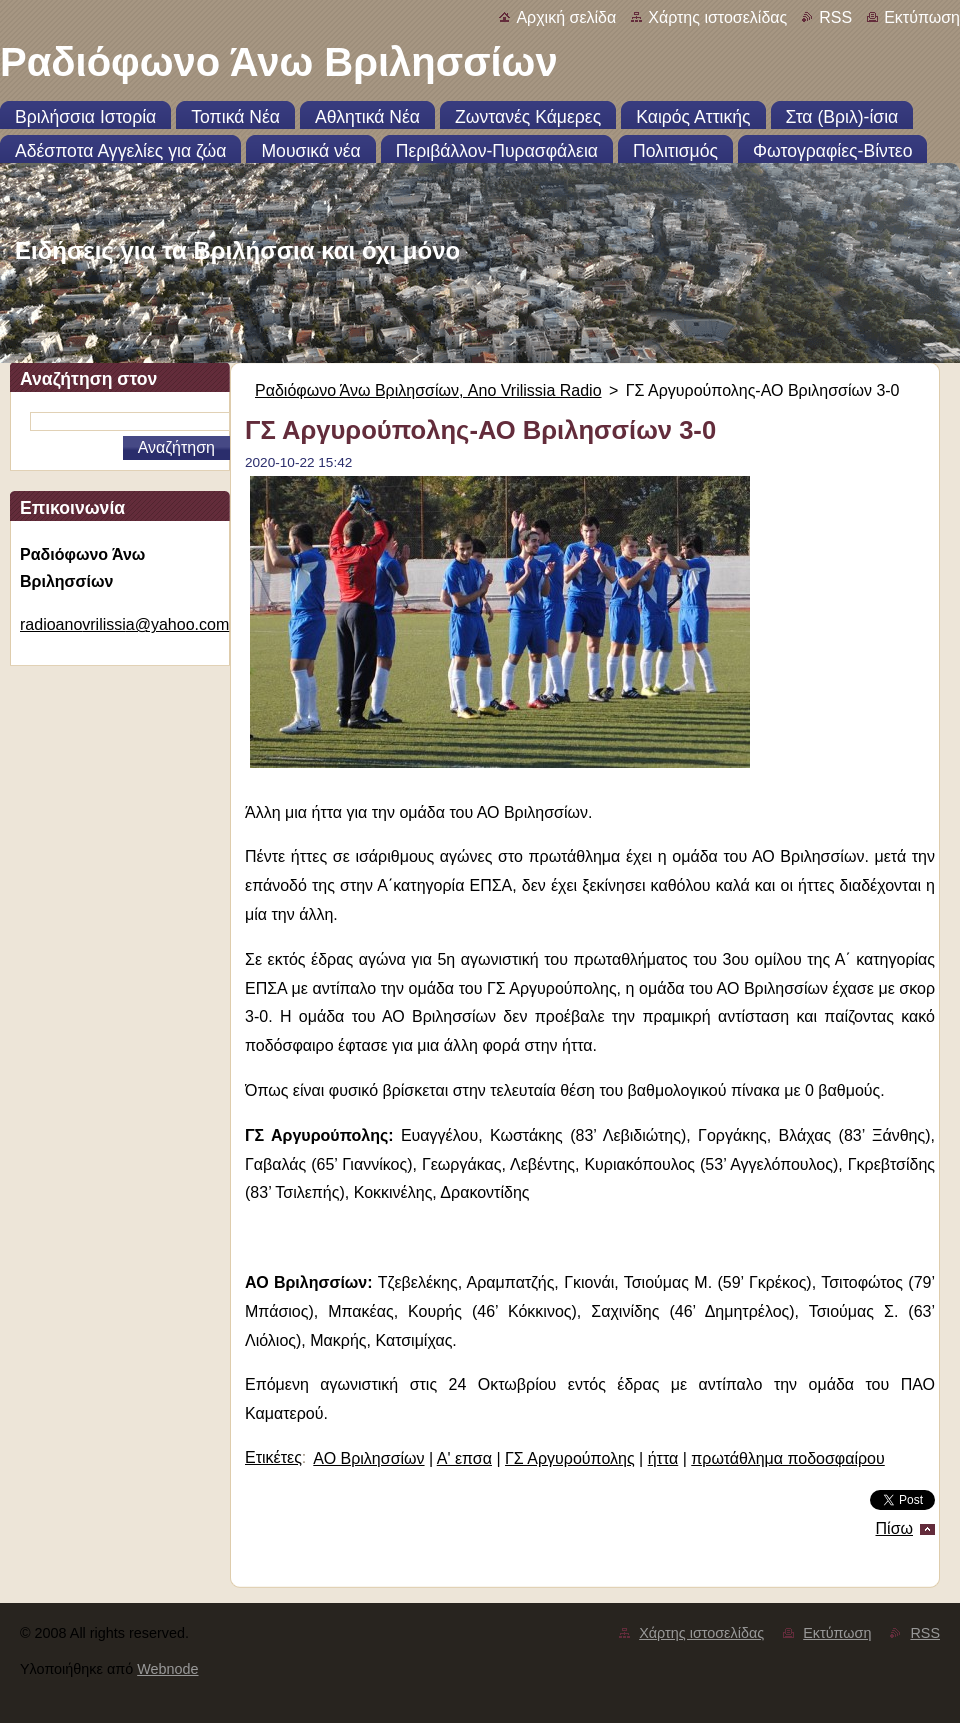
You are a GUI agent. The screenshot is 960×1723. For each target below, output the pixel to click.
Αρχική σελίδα (566, 17)
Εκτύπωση (922, 17)
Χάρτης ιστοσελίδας (717, 17)
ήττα (663, 1458)
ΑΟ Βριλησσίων (368, 1458)
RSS (835, 17)
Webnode (167, 1669)
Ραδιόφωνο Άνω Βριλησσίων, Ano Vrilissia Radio (428, 390)
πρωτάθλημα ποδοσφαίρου (787, 1458)
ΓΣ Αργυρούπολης (570, 1458)
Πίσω (894, 1528)
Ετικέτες (273, 1457)
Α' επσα (464, 1458)
